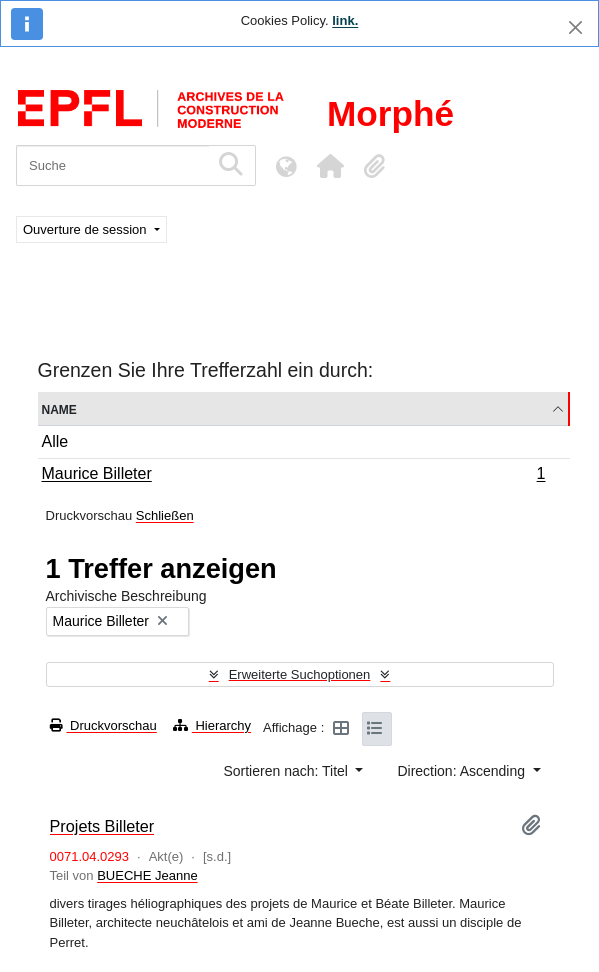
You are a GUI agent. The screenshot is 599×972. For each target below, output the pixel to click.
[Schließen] (575, 27)
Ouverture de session (86, 229)
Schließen (165, 515)
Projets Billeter (102, 826)
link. (345, 20)
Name (59, 408)
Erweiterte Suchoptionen (300, 674)
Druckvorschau (103, 725)
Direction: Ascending (463, 771)
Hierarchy (212, 725)
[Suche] (112, 165)
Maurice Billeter (293, 476)
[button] (330, 166)
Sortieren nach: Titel (287, 771)
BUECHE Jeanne (147, 875)
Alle (55, 441)
